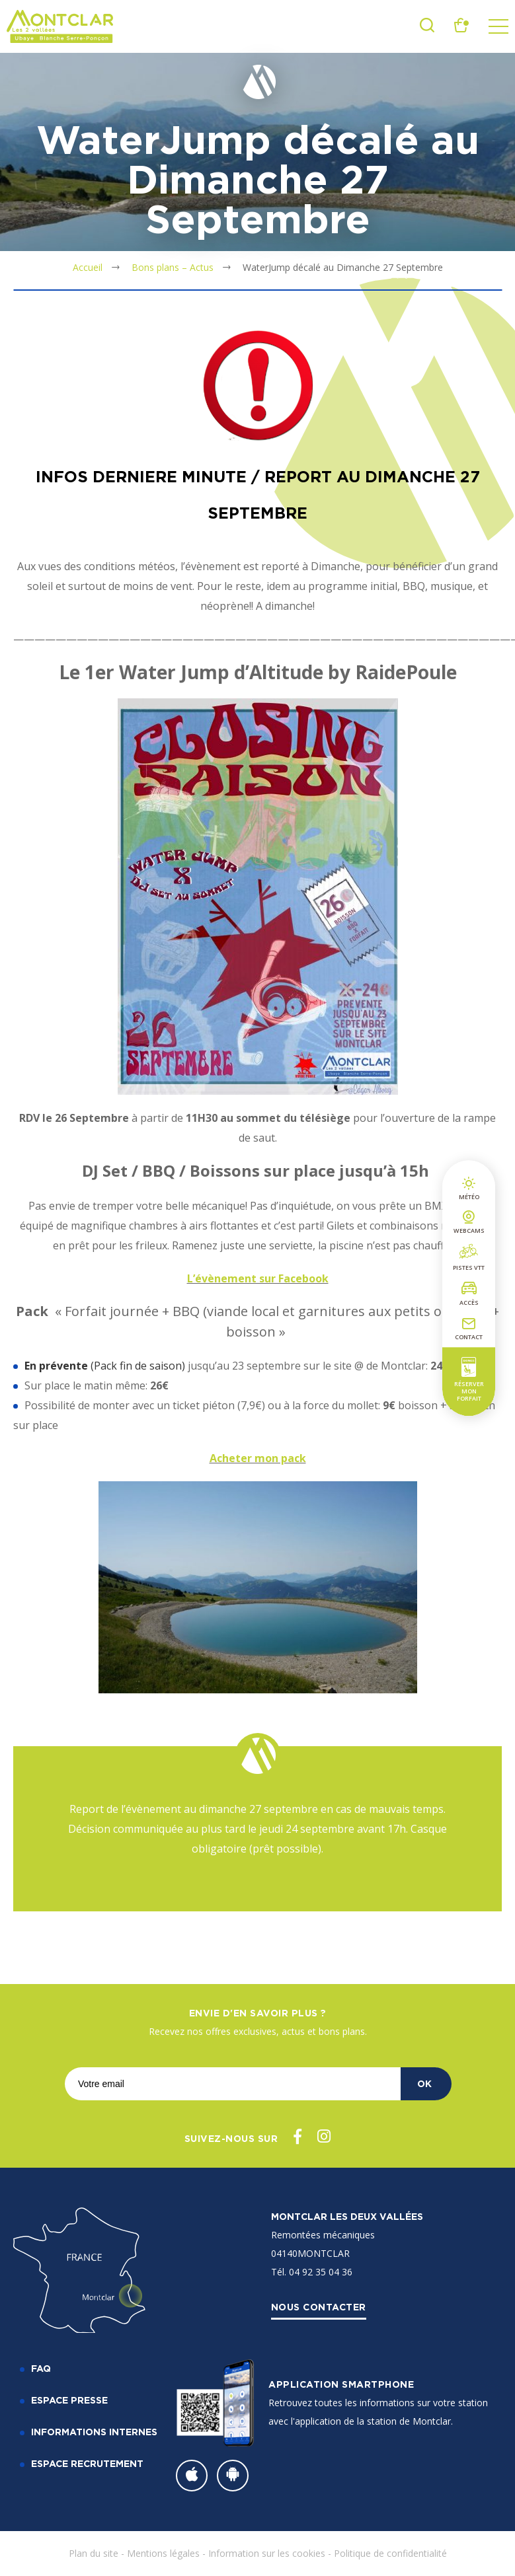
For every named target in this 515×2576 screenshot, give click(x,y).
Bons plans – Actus (173, 267)
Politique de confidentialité (390, 2553)
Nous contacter (318, 2307)
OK (424, 2083)
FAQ (41, 2368)
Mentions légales (163, 2553)
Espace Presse (69, 2400)
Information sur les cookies (266, 2553)
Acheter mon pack (258, 1458)
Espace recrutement (87, 2463)
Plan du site (93, 2553)
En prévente (56, 1365)
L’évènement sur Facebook (258, 1278)
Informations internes (94, 2432)
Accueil (87, 267)
